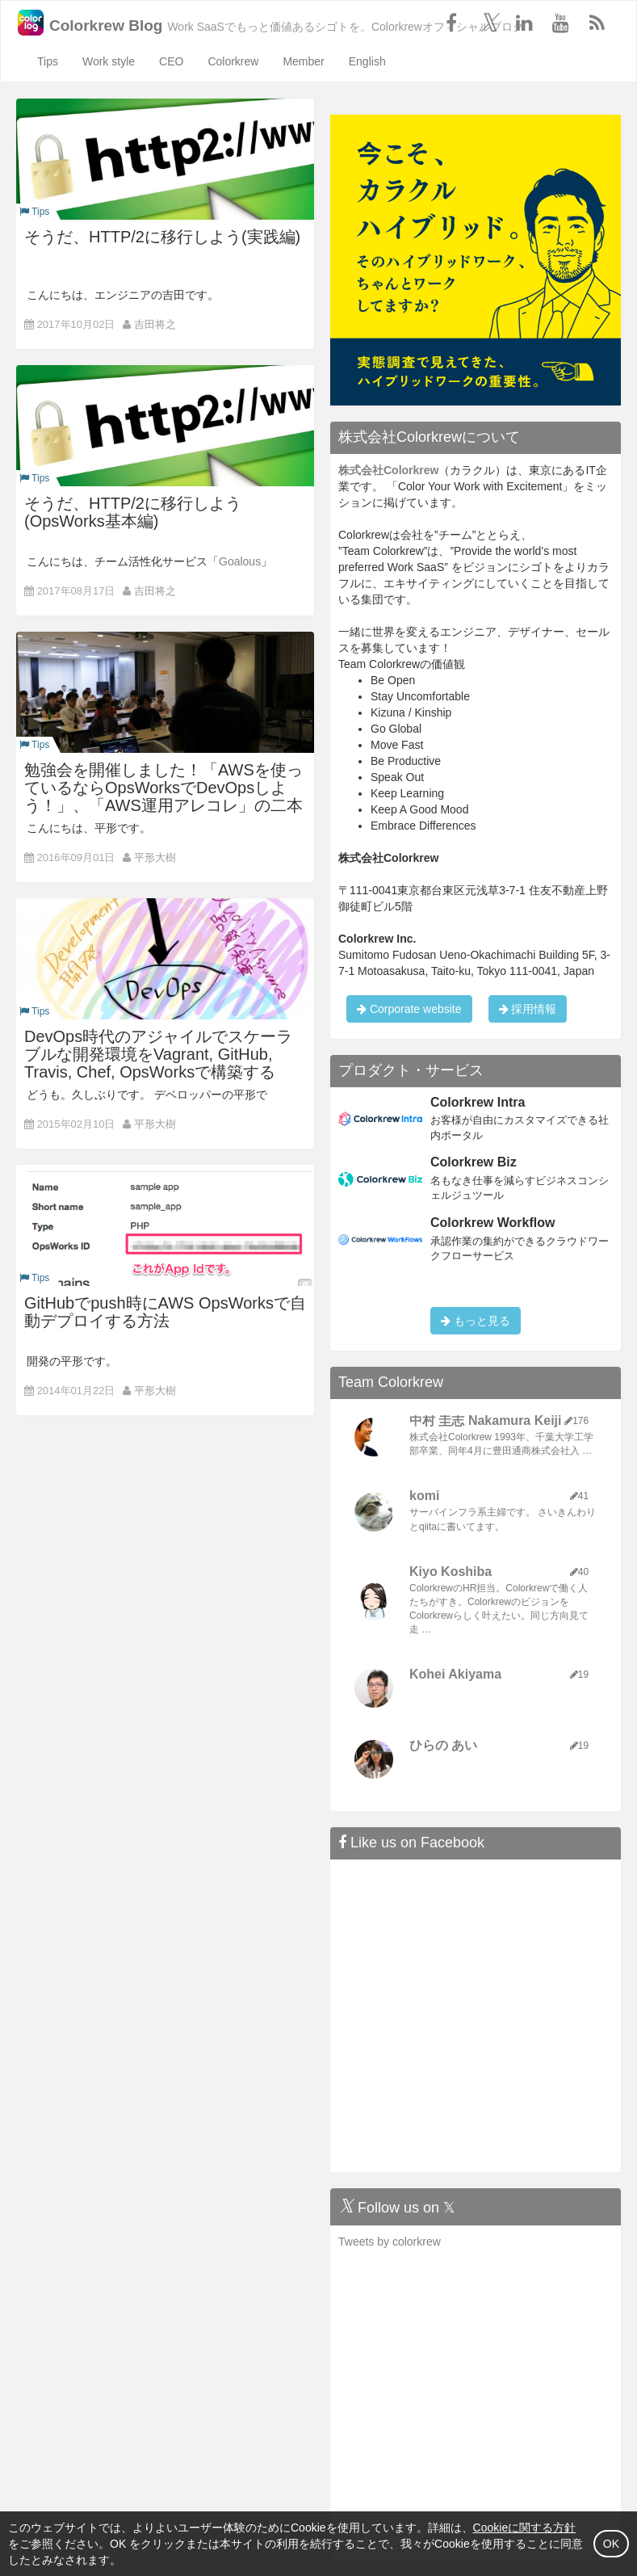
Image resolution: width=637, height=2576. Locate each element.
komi (424, 1495)
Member (303, 61)
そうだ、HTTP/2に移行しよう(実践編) (162, 237)
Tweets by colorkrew (389, 2241)
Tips (47, 61)
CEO (171, 61)
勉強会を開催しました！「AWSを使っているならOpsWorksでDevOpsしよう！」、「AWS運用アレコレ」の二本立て (163, 796)
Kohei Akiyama (455, 1674)
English (367, 61)
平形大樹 (155, 857)
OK (611, 2543)
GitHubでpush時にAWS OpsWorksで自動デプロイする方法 (165, 1312)
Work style (108, 61)
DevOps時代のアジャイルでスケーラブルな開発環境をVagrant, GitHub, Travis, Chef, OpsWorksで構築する (158, 1054)
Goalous (240, 561)
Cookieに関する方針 (524, 2527)
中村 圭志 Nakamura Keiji (485, 1420)
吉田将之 (155, 324)
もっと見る (475, 1320)
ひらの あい (443, 1745)
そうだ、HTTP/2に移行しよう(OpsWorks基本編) (132, 512)
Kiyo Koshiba (450, 1571)
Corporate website (409, 1008)
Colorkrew (232, 61)
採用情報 (528, 1008)
